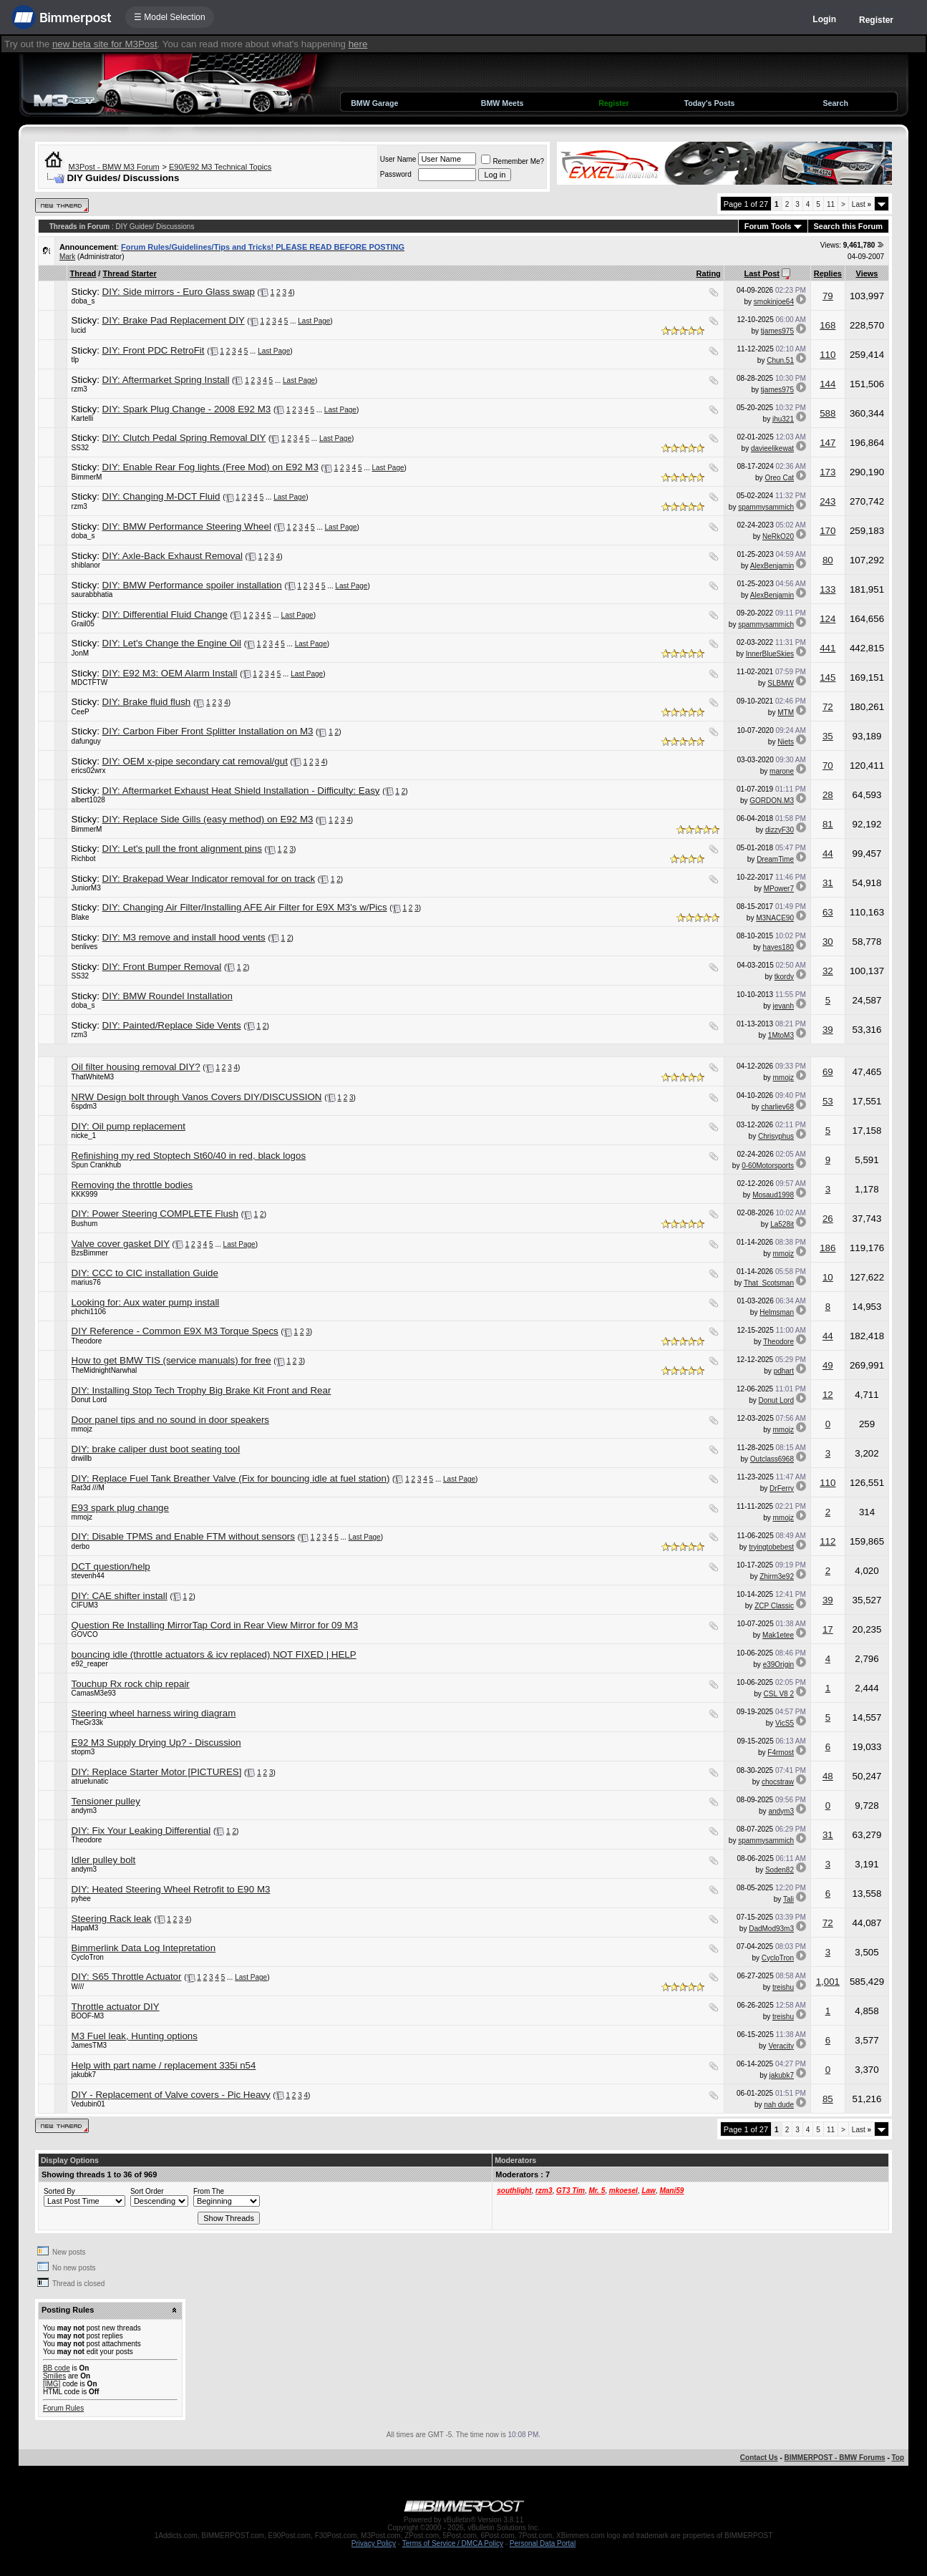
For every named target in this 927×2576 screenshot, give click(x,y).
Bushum (85, 1224)
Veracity (781, 2046)
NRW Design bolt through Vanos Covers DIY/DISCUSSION (197, 1097)
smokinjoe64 (774, 302)
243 (827, 501)
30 (827, 941)
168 (827, 325)
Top (898, 2457)
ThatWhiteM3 (93, 1077)
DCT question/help (111, 1566)
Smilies (54, 2376)
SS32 (80, 448)
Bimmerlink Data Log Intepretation (144, 1948)
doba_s (83, 301)
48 (827, 1776)
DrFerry (782, 1488)
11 (831, 204)
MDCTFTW (90, 682)
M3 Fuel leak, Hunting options (135, 2036)
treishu (783, 1987)
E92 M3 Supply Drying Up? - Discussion (156, 1742)
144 (827, 384)
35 (827, 736)
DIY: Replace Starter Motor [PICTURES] (157, 1771)
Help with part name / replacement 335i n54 (164, 2065)
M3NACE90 (775, 918)
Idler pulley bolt (104, 1860)
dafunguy (86, 741)
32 (827, 971)
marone (782, 771)
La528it (782, 1224)
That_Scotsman (769, 1283)
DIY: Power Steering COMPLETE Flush (155, 1213)
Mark (67, 257)
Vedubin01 (88, 2104)
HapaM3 (85, 1928)
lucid (79, 330)
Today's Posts (709, 103)
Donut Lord (89, 1400)
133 (827, 589)
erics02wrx (89, 770)
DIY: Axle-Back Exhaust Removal (172, 555)
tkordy (784, 977)
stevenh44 (88, 1576)
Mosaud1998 (773, 1195)
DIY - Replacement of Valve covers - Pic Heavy (171, 2094)
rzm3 (79, 389)
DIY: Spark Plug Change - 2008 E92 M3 (186, 409)
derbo (81, 1546)
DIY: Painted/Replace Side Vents (171, 1025)
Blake (80, 917)
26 (827, 1218)
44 (827, 853)
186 (827, 1248)
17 (827, 1629)
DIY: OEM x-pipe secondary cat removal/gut (195, 761)
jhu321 (783, 419)
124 (827, 618)
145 (827, 677)
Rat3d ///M (88, 1488)
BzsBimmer (90, 1253)
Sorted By (59, 2191)
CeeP (80, 712)
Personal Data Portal (543, 2543)
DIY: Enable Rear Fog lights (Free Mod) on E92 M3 (210, 467)
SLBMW (780, 683)
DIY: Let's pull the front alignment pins (182, 848)
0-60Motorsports (768, 1166)
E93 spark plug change (120, 1507)
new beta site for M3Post (104, 44)
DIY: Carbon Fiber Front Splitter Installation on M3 (208, 731)
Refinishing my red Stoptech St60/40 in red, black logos (189, 1155)
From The (208, 2191)
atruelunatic (90, 1781)
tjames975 (777, 331)
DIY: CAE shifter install (120, 1595)
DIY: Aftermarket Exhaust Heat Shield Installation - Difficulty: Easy (241, 790)
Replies (828, 273)
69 (827, 1071)
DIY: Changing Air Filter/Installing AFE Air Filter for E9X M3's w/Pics (244, 907)
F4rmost (780, 1752)
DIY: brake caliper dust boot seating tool (156, 1449)
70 (827, 765)
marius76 (86, 1282)
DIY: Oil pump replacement (128, 1126)
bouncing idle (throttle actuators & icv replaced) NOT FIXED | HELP (214, 1654)
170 (827, 530)
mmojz (783, 1078)
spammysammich (766, 507)
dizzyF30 (779, 830)
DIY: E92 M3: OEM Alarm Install (170, 673)
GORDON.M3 (771, 801)
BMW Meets (502, 103)
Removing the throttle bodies (132, 1185)
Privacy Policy (373, 2543)
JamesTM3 (89, 2045)
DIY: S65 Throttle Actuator (127, 1976)
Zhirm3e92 (776, 1576)
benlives (85, 947)
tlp (75, 360)
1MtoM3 (781, 1035)
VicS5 (784, 1723)
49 (827, 1365)
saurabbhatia (92, 594)
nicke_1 (84, 1135)
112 (827, 1541)
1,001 (828, 1981)
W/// (78, 1987)
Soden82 (779, 1870)
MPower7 (779, 889)
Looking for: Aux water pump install (146, 1302)
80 (827, 560)
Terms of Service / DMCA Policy (452, 2543)
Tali (788, 1899)
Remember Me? (512, 161)
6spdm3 (84, 1106)
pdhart (784, 1371)
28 (827, 794)
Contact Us (759, 2457)
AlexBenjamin (772, 566)
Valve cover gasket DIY (121, 1243)
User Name (398, 159)
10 (827, 1277)
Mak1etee (778, 1635)
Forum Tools (768, 226)
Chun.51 (780, 360)
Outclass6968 (772, 1459)
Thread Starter (129, 273)
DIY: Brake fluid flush (146, 701)
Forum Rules (63, 2408)
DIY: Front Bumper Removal (162, 966)
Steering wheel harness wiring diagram (154, 1713)
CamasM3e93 (94, 1693)
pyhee (81, 1898)
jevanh (783, 1006)
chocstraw (778, 1782)
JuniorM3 (86, 888)
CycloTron (88, 1957)
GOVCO (85, 1634)
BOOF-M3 (88, 2016)
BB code (56, 2368)
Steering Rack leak (112, 1918)
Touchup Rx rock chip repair (131, 1683)
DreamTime (775, 859)
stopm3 (83, 1752)
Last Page (314, 321)
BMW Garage (374, 103)
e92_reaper (90, 1664)
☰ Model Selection (169, 17)
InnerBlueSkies (770, 654)
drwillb (82, 1458)
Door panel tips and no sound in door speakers (170, 1419)
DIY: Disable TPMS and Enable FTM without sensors (183, 1536)
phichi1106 (89, 1312)
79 (827, 296)
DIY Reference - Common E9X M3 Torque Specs (175, 1331)
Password (396, 174)
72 (827, 706)
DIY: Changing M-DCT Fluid (161, 496)
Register (876, 20)
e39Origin (778, 1664)
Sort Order (147, 2191)
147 (827, 442)
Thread (83, 273)
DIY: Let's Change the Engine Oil (171, 643)
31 (827, 883)
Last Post (762, 273)
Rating (709, 273)
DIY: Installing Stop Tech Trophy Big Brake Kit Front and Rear (201, 1390)
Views (867, 273)
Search (835, 103)
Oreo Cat (779, 478)
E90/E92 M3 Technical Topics (220, 166)
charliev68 (777, 1107)
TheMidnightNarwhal (104, 1370)
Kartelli (83, 418)
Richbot (84, 858)
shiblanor (86, 565)
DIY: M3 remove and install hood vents (184, 937)
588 (827, 413)
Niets (785, 742)
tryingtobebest (771, 1547)
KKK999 (85, 1194)
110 (827, 354)
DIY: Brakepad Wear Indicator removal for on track (209, 878)
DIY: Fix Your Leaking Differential (141, 1830)
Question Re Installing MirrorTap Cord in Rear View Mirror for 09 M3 (215, 1625)
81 (827, 824)
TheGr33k (87, 1722)
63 (827, 912)
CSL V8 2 (779, 1694)
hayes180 (778, 947)
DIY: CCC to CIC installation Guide (145, 1273)
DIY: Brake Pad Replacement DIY (173, 320)
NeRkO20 (778, 536)
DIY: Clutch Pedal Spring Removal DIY (184, 437)
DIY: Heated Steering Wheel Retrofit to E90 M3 (171, 1889)
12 (827, 1394)
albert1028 (88, 800)
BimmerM (87, 477)
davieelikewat (772, 448)
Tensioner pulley (106, 1801)
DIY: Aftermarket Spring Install (166, 379)
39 (827, 1029)
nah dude (779, 2105)
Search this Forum (848, 226)
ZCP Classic (774, 1606)
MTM (785, 712)
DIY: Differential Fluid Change (165, 614)
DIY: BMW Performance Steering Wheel (186, 526)
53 (827, 1101)
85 (827, 2099)
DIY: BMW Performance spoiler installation (192, 585)
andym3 (84, 1810)
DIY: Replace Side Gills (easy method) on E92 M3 (208, 819)
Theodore (87, 1341)
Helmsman (776, 1312)
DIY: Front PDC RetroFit (153, 350)
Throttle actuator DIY (116, 2006)
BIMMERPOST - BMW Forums (835, 2457)
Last (861, 204)
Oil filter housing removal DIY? (136, 1066)
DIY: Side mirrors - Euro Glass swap (178, 291)
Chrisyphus (776, 1136)
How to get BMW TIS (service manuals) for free (171, 1360)
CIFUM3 (85, 1605)
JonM (80, 653)
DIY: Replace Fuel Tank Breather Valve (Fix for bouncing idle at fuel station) (231, 1478)
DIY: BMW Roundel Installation (167, 996)
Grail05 (83, 624)
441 (827, 648)
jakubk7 (84, 2075)
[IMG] (51, 2384)
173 (827, 472)
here (358, 44)
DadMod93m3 (771, 1929)
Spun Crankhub (97, 1165)
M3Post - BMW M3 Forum (114, 166)
